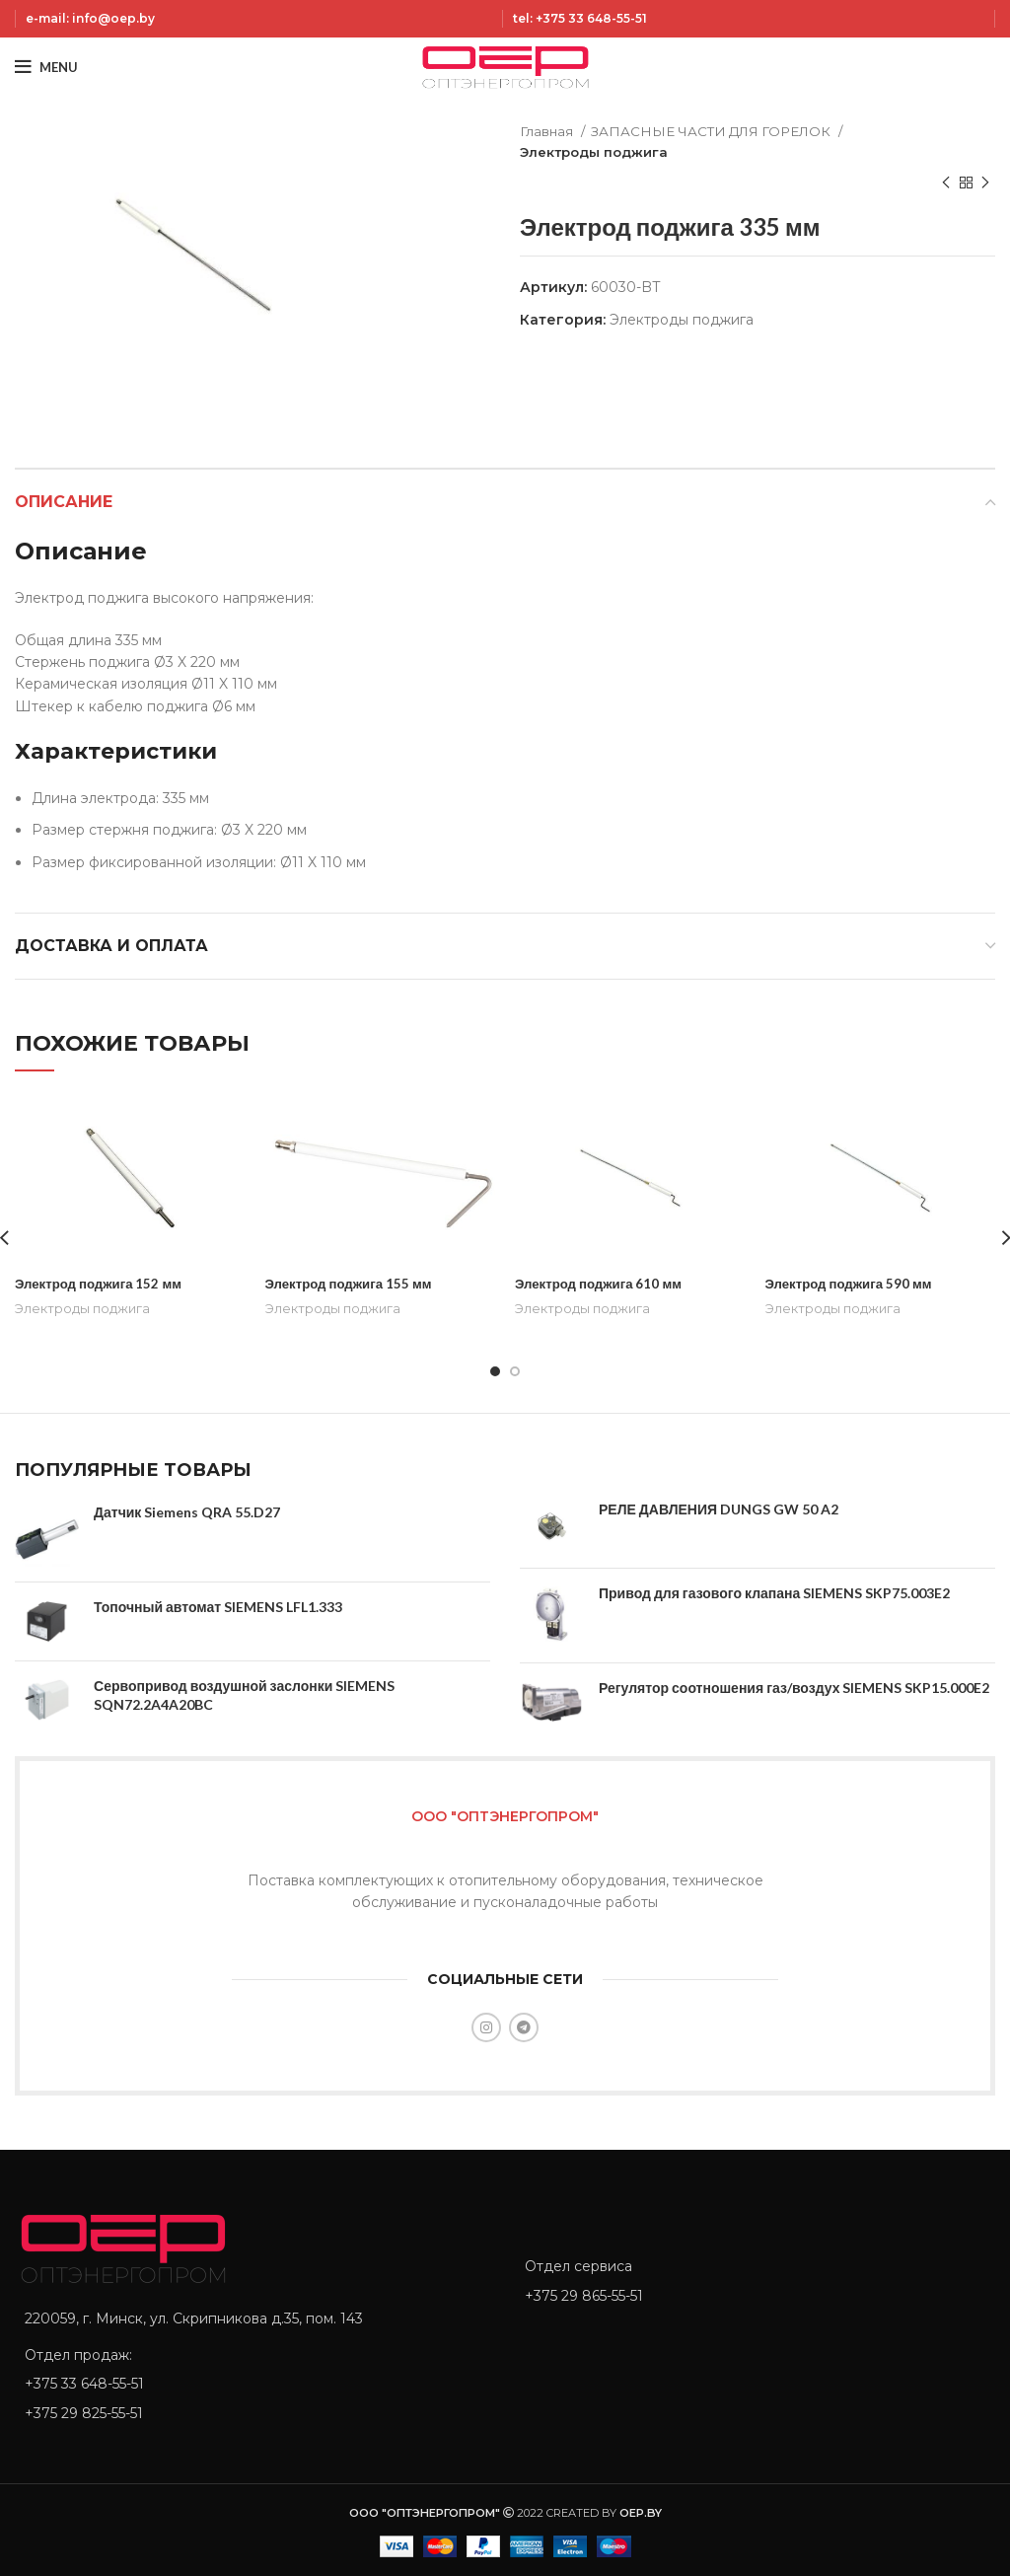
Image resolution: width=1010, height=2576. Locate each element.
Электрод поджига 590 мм (852, 1283)
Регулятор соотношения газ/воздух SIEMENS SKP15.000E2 (794, 1687)
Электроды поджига (594, 152)
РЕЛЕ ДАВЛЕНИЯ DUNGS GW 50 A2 (718, 1509)
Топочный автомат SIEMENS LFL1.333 (218, 1606)
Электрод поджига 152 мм (102, 1283)
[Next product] (985, 183)
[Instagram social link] (486, 2027)
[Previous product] (946, 183)
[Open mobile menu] (46, 67)
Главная (548, 131)
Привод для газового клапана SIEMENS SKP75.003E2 (774, 1592)
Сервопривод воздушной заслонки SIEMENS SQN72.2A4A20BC (244, 1694)
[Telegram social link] (524, 2027)
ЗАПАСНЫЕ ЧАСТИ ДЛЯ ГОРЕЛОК (712, 131)
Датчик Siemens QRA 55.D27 (187, 1512)
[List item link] (255, 2383)
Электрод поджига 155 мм (352, 1283)
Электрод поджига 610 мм (602, 1283)
